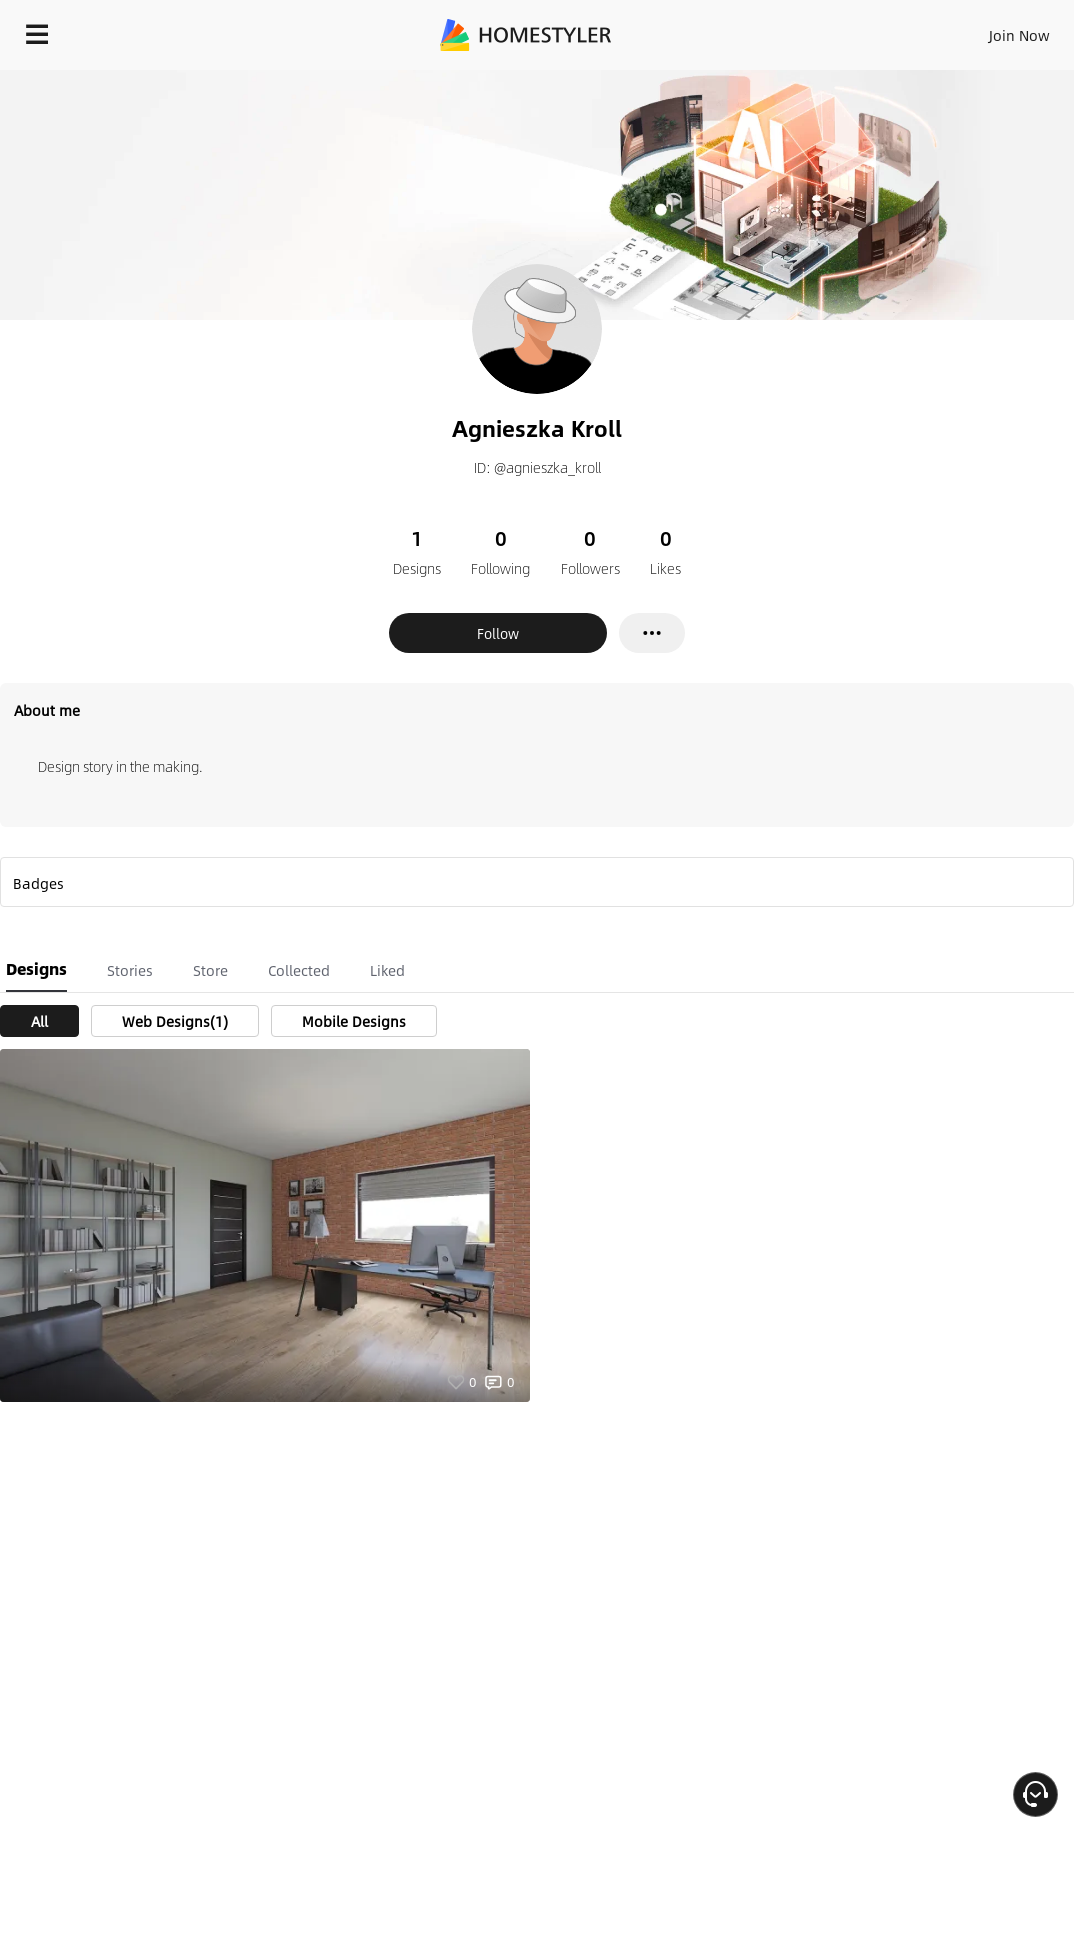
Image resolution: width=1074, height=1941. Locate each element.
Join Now (1019, 35)
